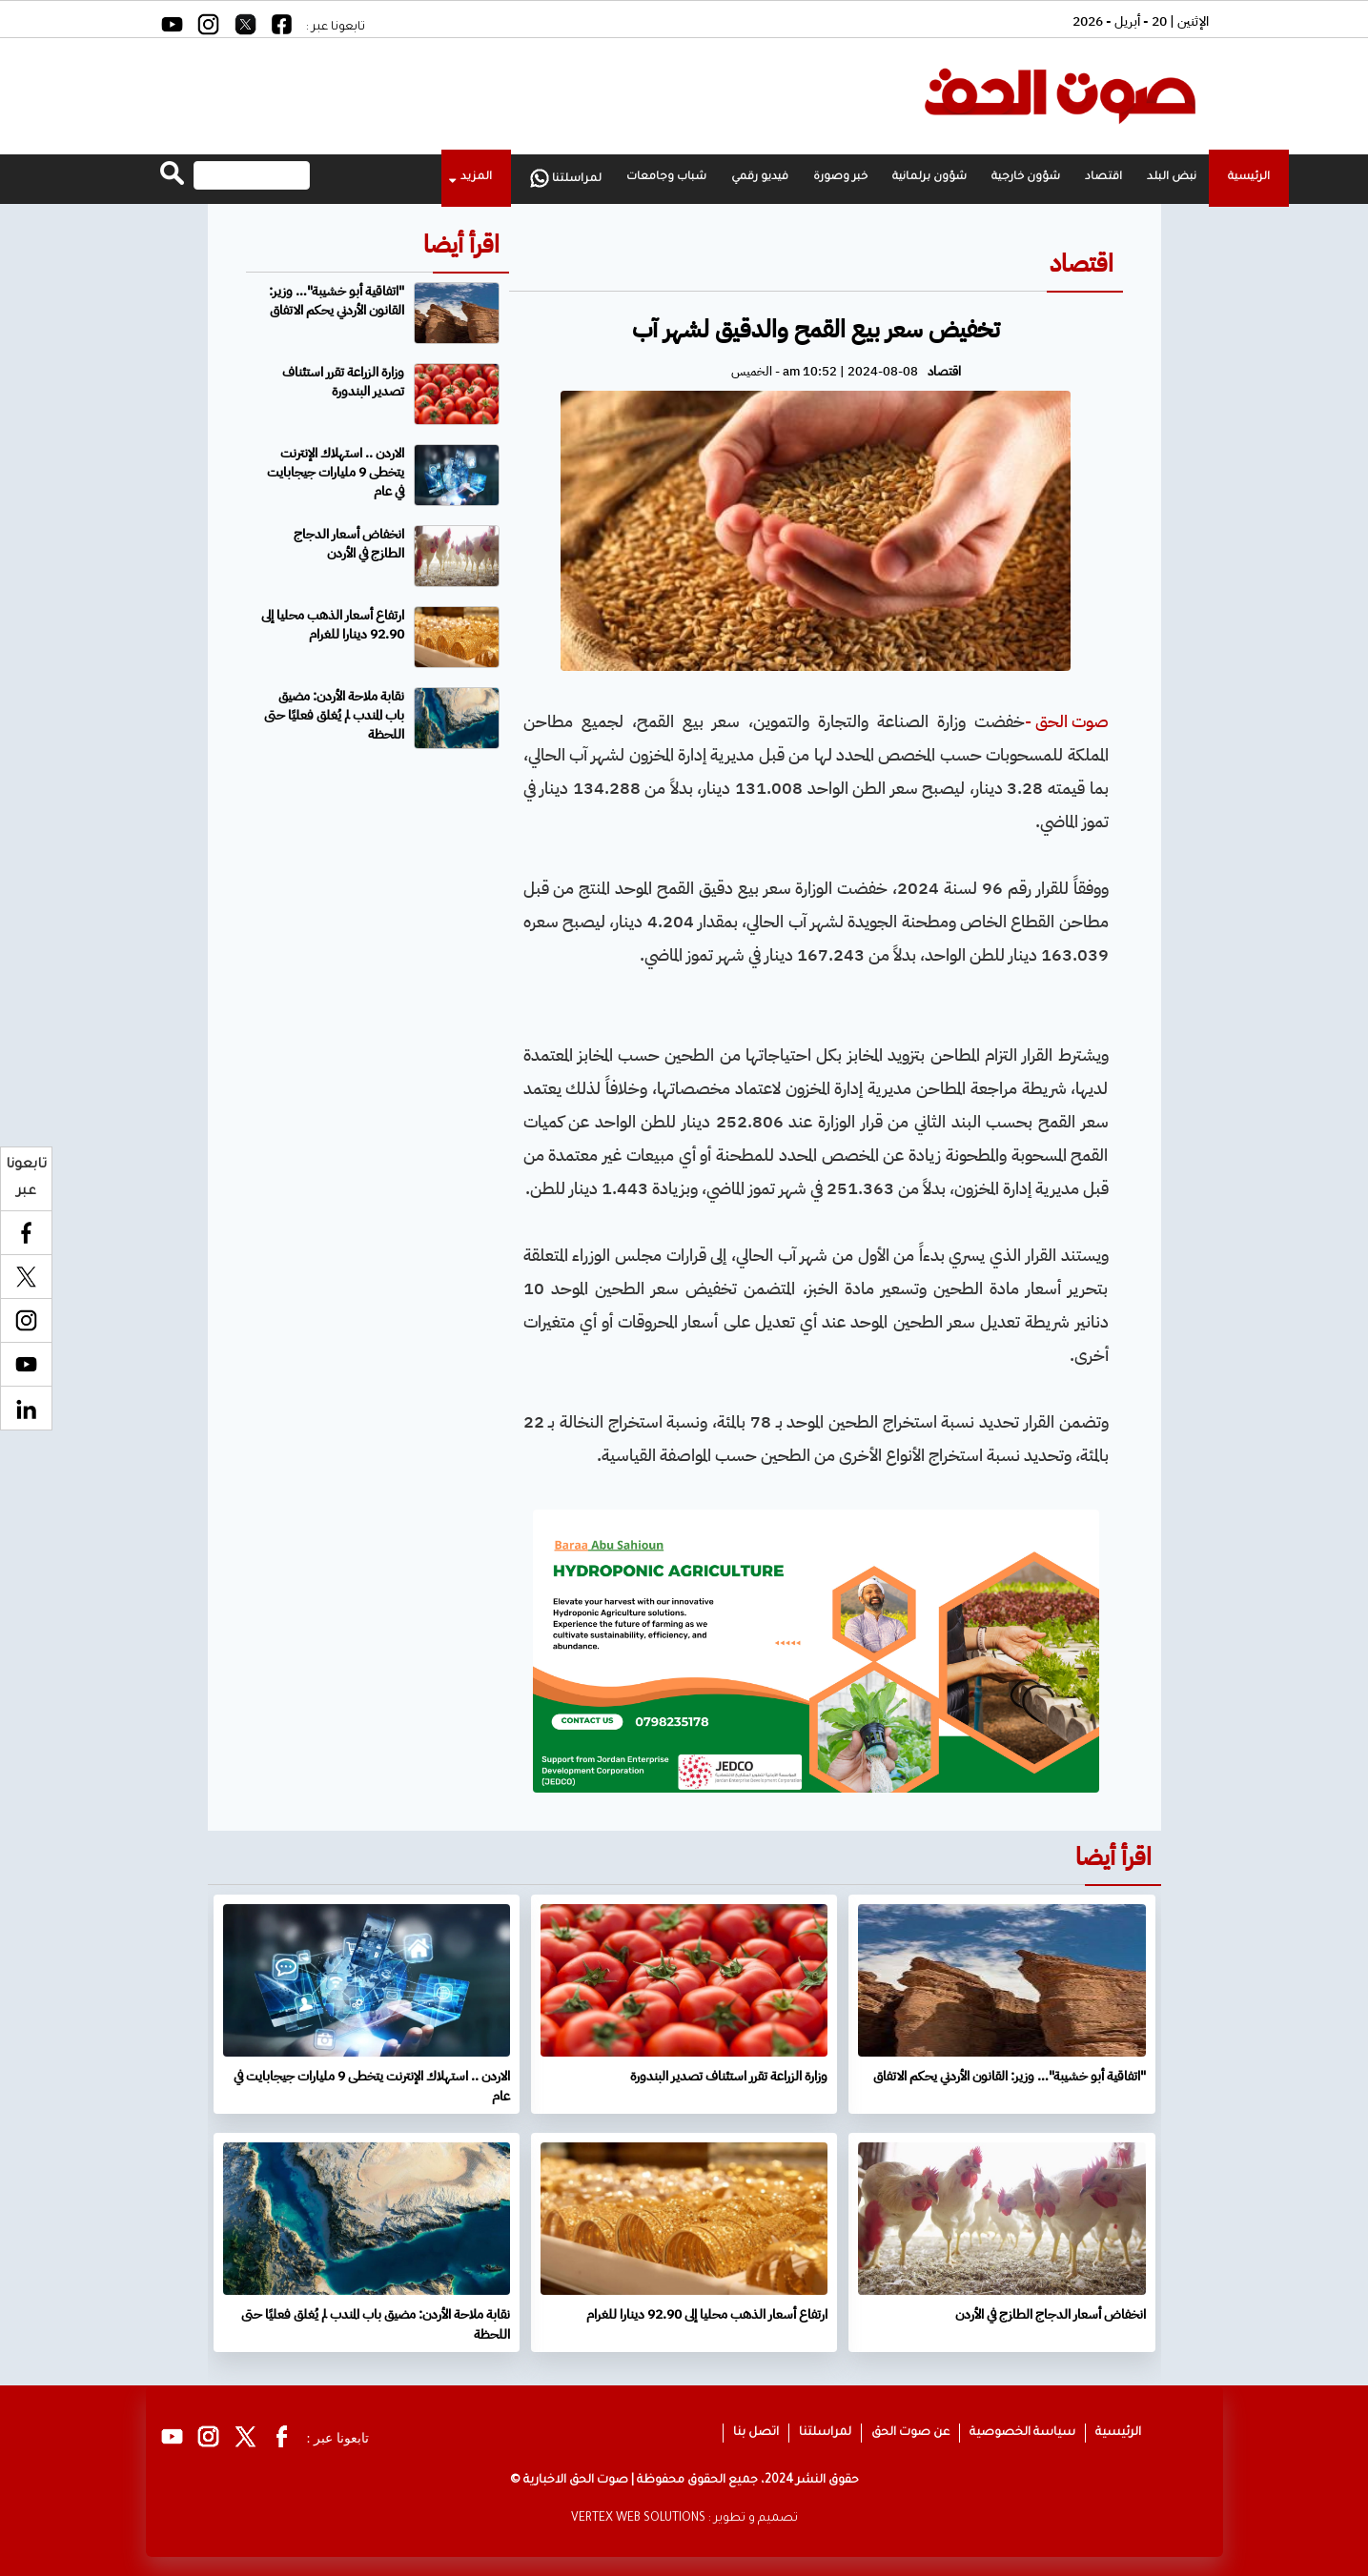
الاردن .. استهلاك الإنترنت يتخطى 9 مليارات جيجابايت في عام (335, 472)
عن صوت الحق (910, 2433)
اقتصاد (1103, 178)
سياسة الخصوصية (1022, 2433)
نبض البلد (1171, 178)
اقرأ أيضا (461, 244)
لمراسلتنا (566, 178)
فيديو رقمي (759, 178)
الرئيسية (1249, 178)
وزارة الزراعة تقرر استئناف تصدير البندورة (343, 381)
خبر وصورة (840, 178)
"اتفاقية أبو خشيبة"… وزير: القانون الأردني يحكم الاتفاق (336, 300)
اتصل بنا (756, 2433)
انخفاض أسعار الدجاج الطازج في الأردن (349, 543)
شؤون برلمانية (929, 178)
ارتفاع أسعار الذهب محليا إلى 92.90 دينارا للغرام (332, 624)
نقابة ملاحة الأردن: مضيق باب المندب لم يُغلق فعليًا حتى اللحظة (334, 715)
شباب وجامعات (666, 178)
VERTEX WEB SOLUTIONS (638, 2518)
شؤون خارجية (1025, 178)
